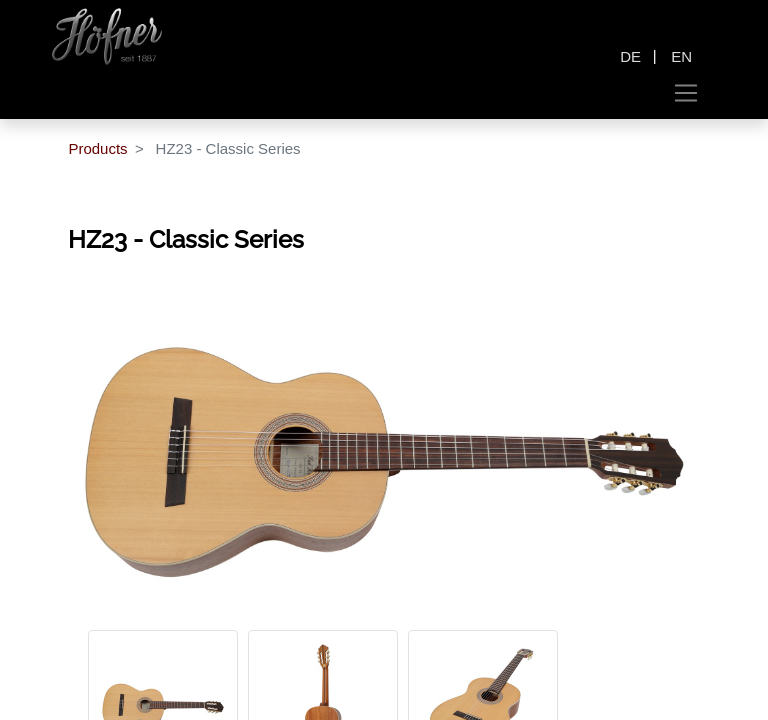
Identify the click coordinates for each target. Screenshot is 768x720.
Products (97, 148)
